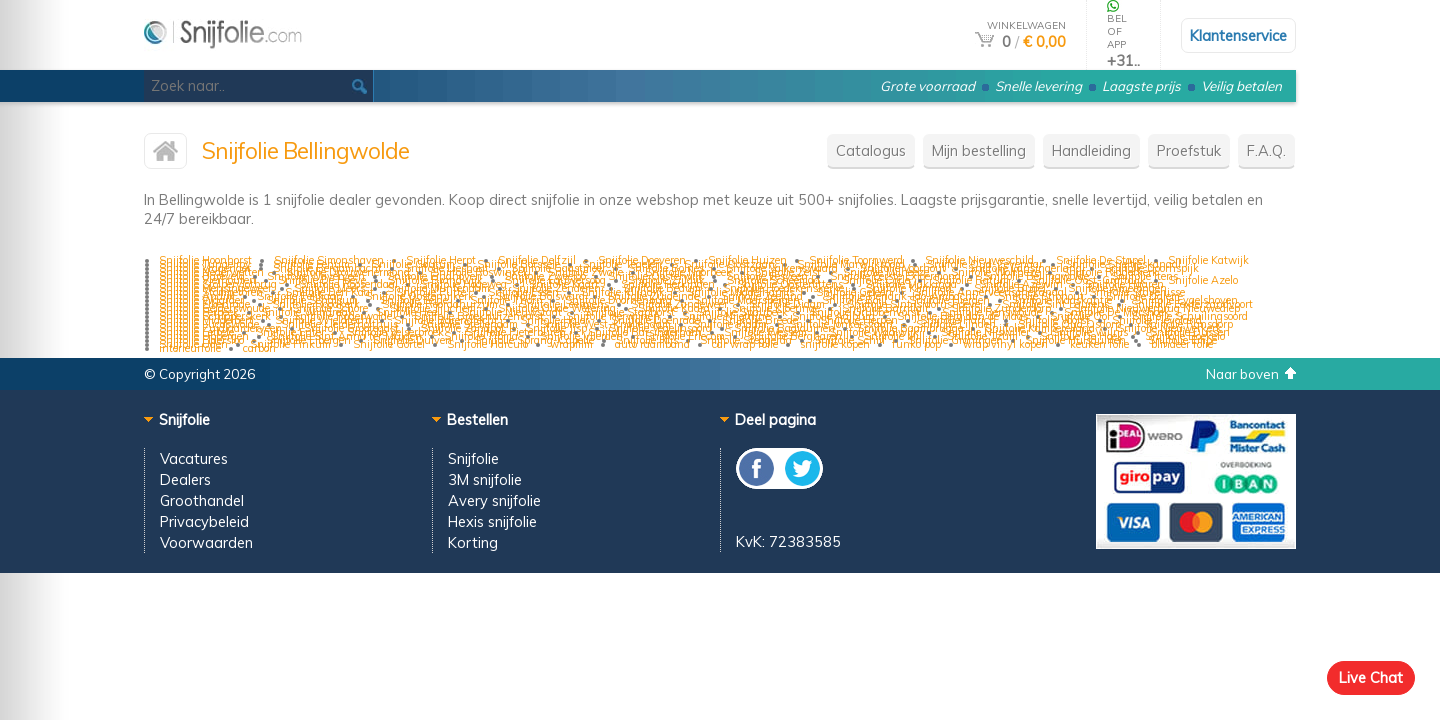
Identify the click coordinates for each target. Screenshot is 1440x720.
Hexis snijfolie (492, 521)
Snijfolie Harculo (487, 344)
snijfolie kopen (835, 344)
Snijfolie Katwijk (1208, 260)
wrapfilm (571, 344)
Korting (473, 542)
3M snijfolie (485, 479)
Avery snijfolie (494, 500)
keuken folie (1099, 344)
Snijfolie (473, 458)
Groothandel (202, 500)
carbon (259, 348)
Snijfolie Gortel (389, 344)
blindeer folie (1182, 344)
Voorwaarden (206, 542)
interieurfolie (190, 348)
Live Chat (1371, 677)
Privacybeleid (204, 521)
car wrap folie (745, 344)
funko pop (916, 344)
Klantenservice (1238, 35)
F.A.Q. (1266, 150)
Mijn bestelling (979, 150)
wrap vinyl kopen (1005, 344)
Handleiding (1091, 150)
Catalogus (871, 150)
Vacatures (194, 458)
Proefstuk (1189, 150)
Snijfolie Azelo (1203, 280)
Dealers (185, 479)
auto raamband (652, 344)
